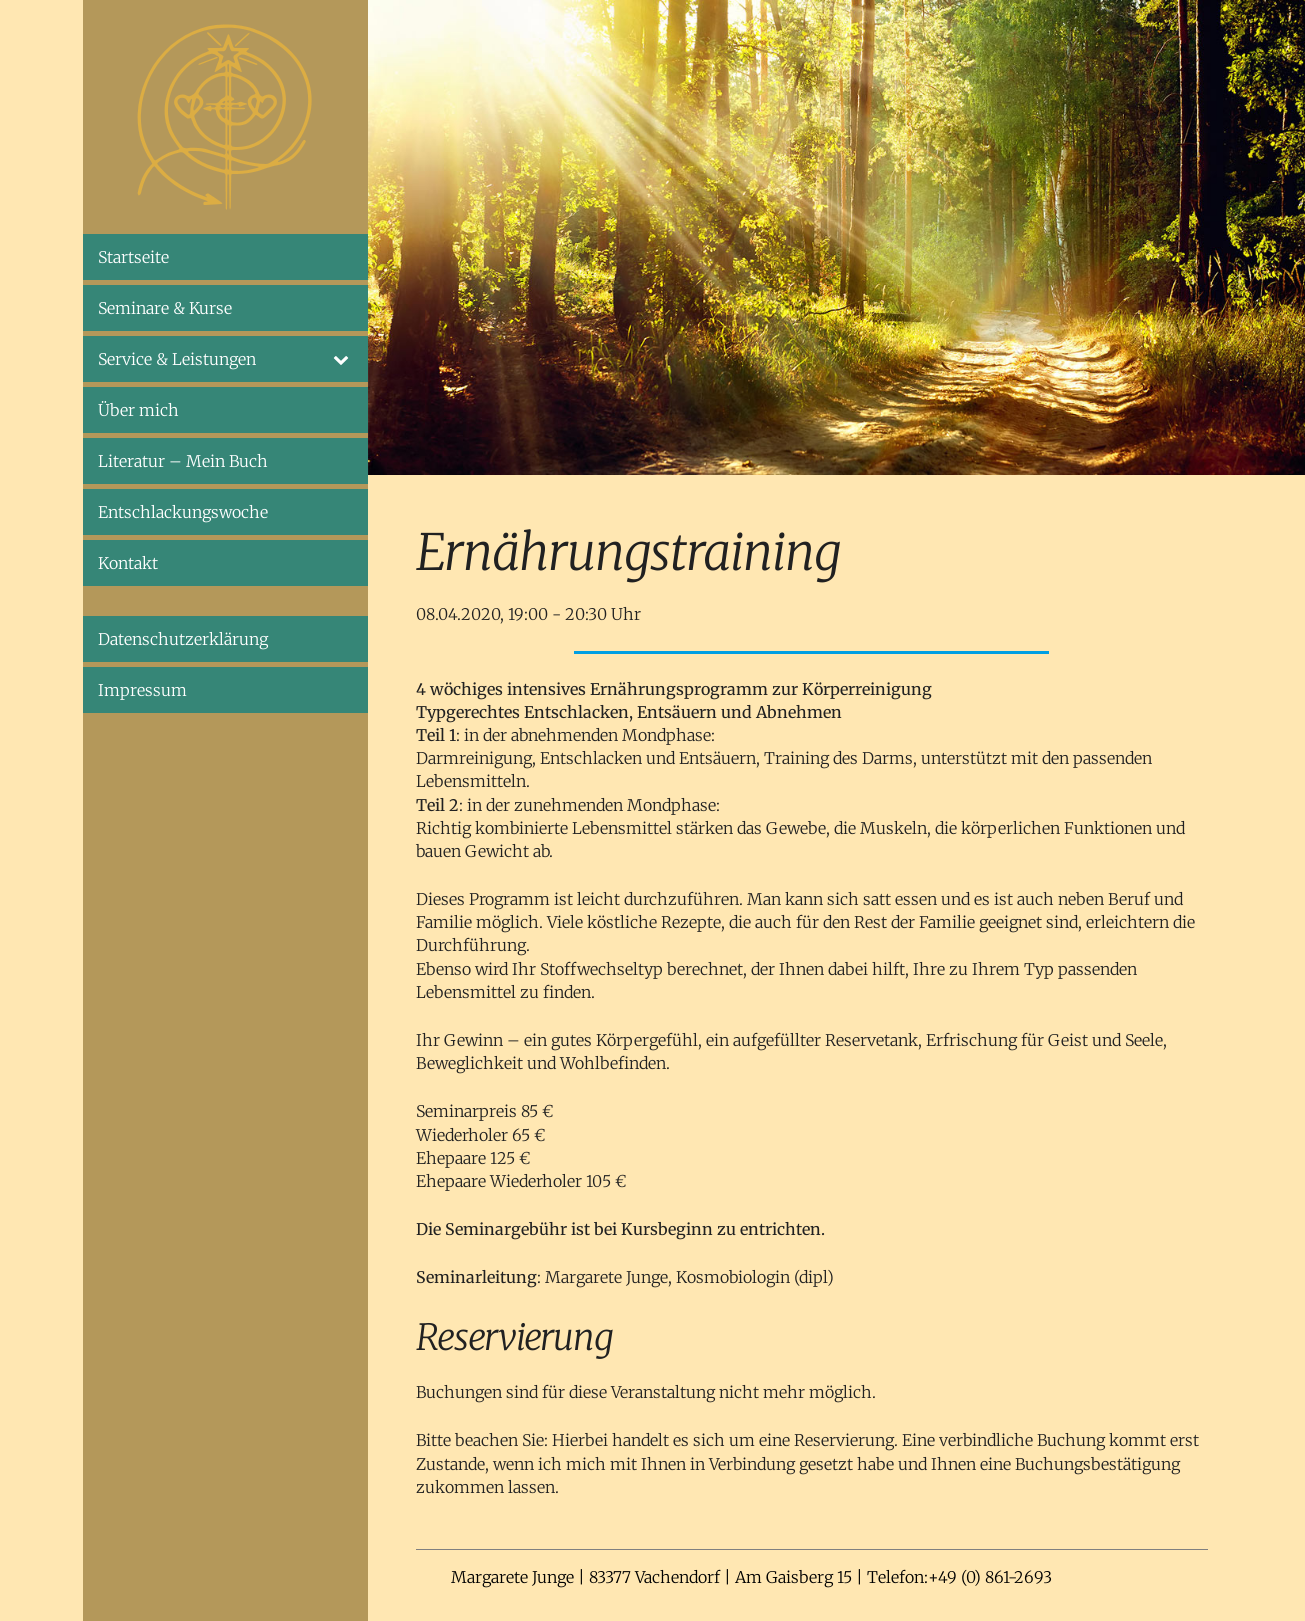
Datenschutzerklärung (183, 639)
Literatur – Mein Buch (183, 461)
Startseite (133, 257)
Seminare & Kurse (165, 308)
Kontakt (128, 563)
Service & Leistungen (225, 359)
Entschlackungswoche (183, 512)
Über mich (138, 410)
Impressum (142, 690)
